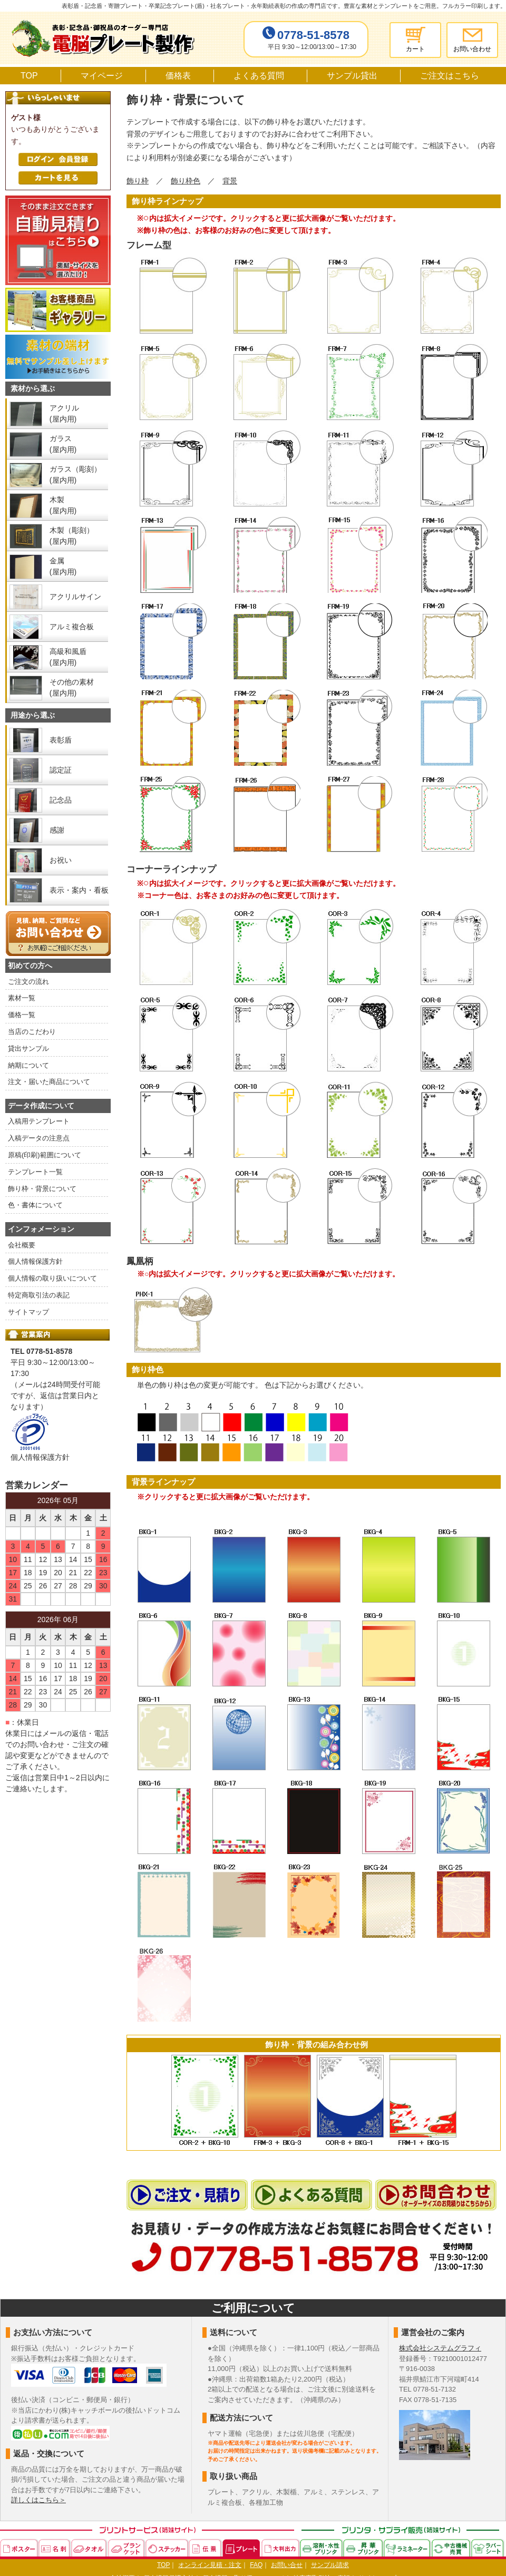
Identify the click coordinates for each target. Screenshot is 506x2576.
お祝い (61, 860)
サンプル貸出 (352, 75)
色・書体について (35, 1205)
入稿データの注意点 (39, 1138)
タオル (89, 2548)
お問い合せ (287, 2565)
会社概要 (21, 1245)
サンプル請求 (330, 2565)
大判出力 (280, 2548)
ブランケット (126, 2548)
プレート (241, 2548)
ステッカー (167, 2548)
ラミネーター (408, 2548)
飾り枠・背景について (42, 1189)
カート (415, 49)
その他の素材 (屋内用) (72, 687)
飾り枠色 (147, 1369)
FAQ (256, 2565)
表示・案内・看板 (79, 890)
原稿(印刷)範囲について (44, 1155)
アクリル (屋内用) (64, 413)
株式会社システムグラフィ (440, 2348)
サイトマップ (28, 1312)
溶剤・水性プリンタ (321, 2548)
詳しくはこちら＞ (38, 2500)
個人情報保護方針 (35, 1261)
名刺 (54, 2548)
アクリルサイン (75, 596)
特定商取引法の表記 (39, 1295)
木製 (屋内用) (63, 505)
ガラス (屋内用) (63, 444)
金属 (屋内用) (63, 566)
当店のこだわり (32, 1032)
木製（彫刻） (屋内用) (72, 535)
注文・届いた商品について (49, 1082)
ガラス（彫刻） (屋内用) (75, 474)
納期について (28, 1065)
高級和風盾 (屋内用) (68, 657)
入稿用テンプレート (39, 1121)
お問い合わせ (472, 49)
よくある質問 (258, 75)
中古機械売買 (451, 2548)
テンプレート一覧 (35, 1172)
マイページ (102, 75)
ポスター (19, 2548)
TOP (29, 75)
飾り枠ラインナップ (167, 201)
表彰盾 (61, 740)
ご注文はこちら (449, 75)
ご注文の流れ (28, 981)
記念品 (61, 800)
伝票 (205, 2548)
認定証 (61, 770)
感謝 (57, 830)
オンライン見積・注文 (209, 2565)
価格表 (178, 75)
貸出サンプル (28, 1048)
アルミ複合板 (72, 626)
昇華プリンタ (363, 2548)
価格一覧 (21, 1015)
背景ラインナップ (163, 1481)
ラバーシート (487, 2548)
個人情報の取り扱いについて (52, 1278)
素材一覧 (21, 998)
